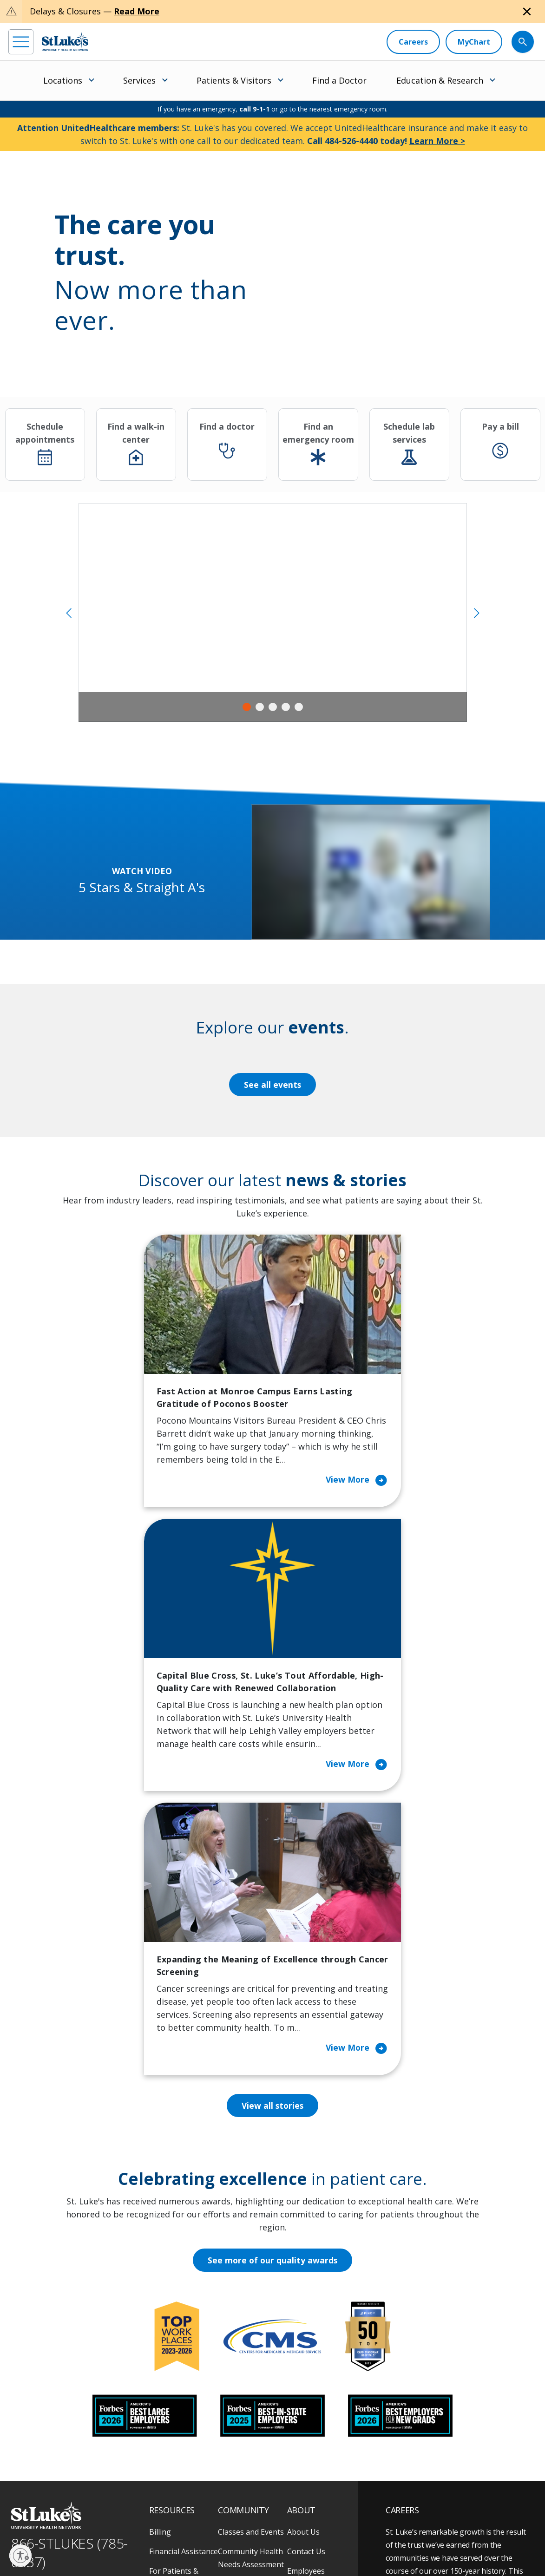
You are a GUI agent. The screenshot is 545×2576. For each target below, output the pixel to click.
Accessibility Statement (86, 2537)
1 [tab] (247, 707)
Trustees (303, 2424)
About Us (303, 2287)
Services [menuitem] (139, 80)
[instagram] (42, 2496)
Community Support (238, 2345)
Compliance (298, 2537)
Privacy (39, 2537)
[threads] (93, 2497)
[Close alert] (527, 12)
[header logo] (65, 41)
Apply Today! (428, 2457)
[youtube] (145, 2495)
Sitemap (80, 2548)
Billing (160, 2287)
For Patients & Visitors (173, 2332)
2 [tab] (260, 707)
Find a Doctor (339, 80)
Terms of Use (184, 2537)
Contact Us (306, 2306)
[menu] (21, 41)
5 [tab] (299, 707)
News (297, 2385)
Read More (136, 11)
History (300, 2346)
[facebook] (17, 2496)
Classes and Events (251, 2287)
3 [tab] (273, 707)
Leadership (306, 2365)
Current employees (441, 2495)
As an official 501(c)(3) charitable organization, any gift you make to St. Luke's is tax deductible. (130, 2517)
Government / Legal (36, 2548)
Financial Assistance (183, 2306)
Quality (299, 2404)
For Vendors (170, 2359)
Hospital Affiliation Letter (181, 2384)
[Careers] (413, 42)
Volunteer (235, 2391)
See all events (273, 1084)
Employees (306, 2326)
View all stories (272, 1861)
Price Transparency (183, 2411)
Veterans (165, 2430)
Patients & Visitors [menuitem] (234, 80)
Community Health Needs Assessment (251, 2313)
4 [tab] (286, 707)
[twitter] (119, 2496)
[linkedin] (68, 2496)
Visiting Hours (174, 2450)
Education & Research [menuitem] (439, 80)
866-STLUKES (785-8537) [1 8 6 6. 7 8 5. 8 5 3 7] (69, 2308)
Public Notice (141, 2537)
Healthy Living (243, 2372)
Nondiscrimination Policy (242, 2537)
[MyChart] (474, 42)
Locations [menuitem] (62, 80)
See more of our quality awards (272, 2015)
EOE (16, 2537)
